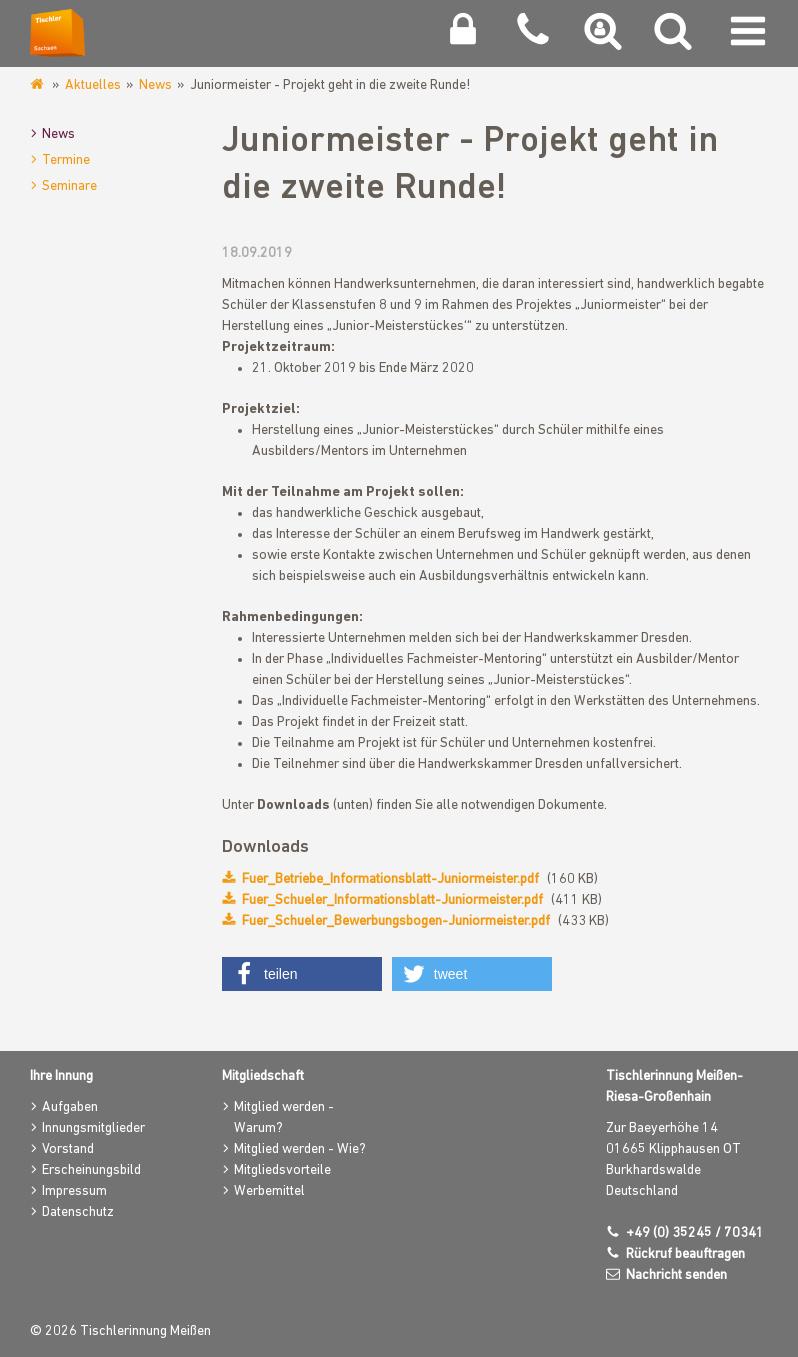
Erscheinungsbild (91, 1170)
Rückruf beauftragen (685, 1254)
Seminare (69, 186)
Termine (66, 160)
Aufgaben (70, 1107)
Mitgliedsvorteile (282, 1170)
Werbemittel (269, 1191)
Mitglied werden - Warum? (284, 1118)
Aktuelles (93, 85)
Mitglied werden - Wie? (300, 1149)
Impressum (74, 1191)
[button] (302, 974)
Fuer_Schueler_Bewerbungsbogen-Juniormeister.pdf (396, 921)
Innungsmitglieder (93, 1128)
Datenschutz (78, 1212)
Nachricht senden (676, 1275)
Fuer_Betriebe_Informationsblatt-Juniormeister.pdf (390, 879)
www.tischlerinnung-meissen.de (38, 85)
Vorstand (68, 1149)
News (155, 85)
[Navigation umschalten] (748, 36)
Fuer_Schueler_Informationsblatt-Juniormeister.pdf (392, 900)
